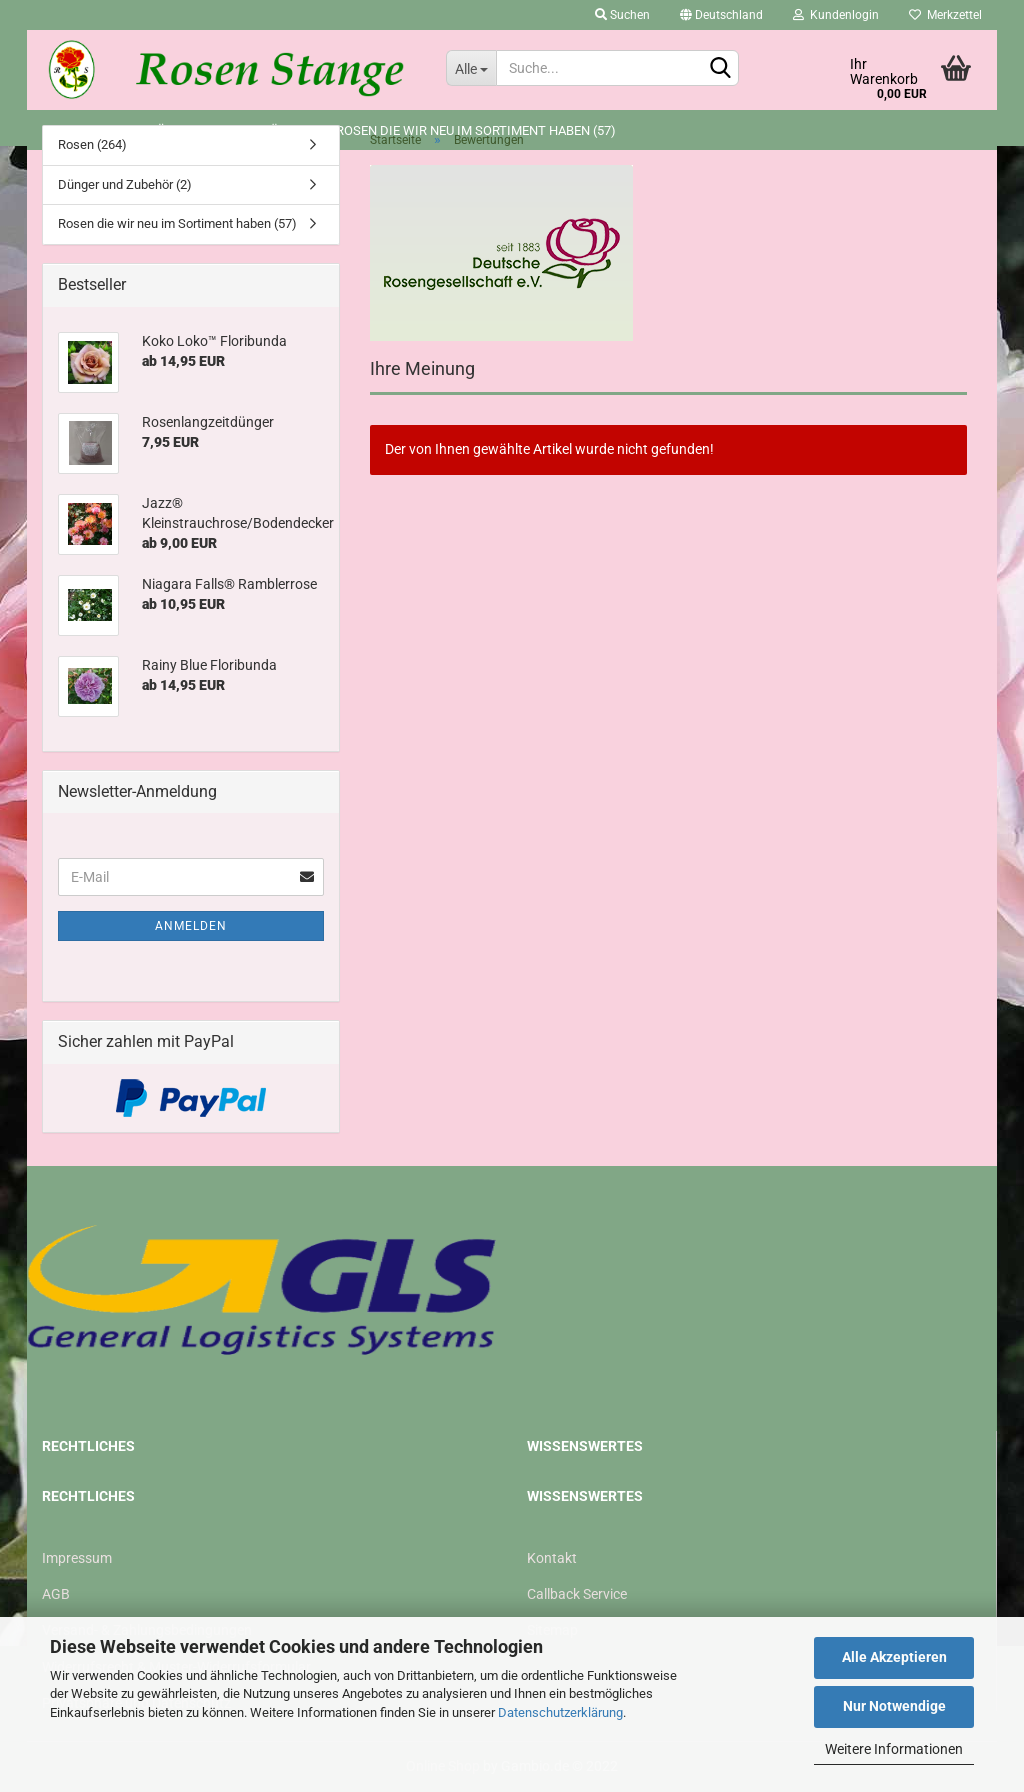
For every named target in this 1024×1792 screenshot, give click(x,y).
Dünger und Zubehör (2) (125, 184)
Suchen (622, 15)
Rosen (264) (92, 144)
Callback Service (577, 1594)
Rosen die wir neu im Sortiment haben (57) (177, 223)
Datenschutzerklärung (560, 1712)
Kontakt (552, 1558)
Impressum (77, 1558)
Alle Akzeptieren (894, 1657)
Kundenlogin (836, 15)
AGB (56, 1594)
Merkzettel (945, 15)
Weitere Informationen (894, 1749)
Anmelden (191, 926)
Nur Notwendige (894, 1706)
